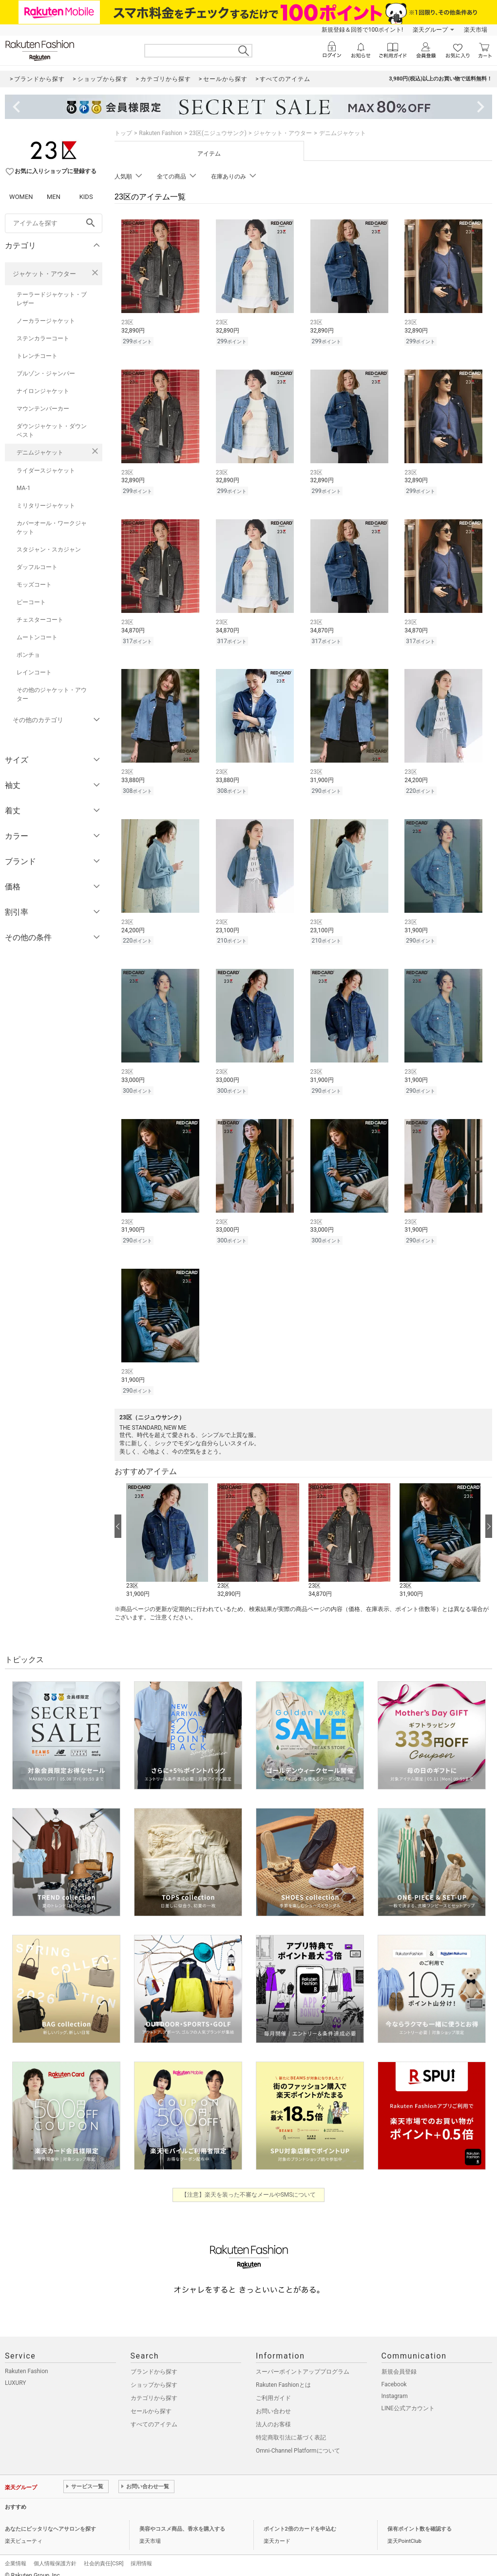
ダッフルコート (37, 567)
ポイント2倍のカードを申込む (300, 2519)
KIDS (86, 196)
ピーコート (31, 602)
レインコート (34, 672)
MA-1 (23, 488)
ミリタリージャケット (46, 505)
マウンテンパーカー (43, 408)
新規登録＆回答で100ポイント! (362, 29)
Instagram (395, 2385)
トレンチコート (37, 356)
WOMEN (21, 196)
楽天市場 (475, 29)
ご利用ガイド (273, 2387)
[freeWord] (53, 223)
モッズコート (34, 584)
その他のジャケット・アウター (52, 694)
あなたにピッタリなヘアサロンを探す (50, 2519)
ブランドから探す (154, 2361)
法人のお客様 (273, 2414)
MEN (53, 196)
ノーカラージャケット (46, 320)
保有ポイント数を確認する (419, 2519)
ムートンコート (37, 637)
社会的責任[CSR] (103, 2553)
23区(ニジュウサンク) (218, 133)
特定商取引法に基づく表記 (291, 2427)
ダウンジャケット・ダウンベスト (52, 430)
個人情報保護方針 (55, 2553)
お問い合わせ (273, 2401)
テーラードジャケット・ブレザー (52, 299)
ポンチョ (28, 654)
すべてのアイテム (154, 2414)
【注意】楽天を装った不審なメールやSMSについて (248, 2184)
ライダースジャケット (46, 470)
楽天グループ (430, 29)
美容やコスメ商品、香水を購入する (182, 2519)
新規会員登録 (399, 2361)
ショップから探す (154, 2374)
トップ (123, 133)
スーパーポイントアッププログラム (302, 2361)
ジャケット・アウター (44, 273)
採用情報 (141, 2553)
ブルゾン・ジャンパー (46, 373)
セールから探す (151, 2401)
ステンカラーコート (43, 338)
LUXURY (15, 2372)
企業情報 (15, 2553)
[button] (166, 1530)
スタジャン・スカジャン (49, 549)
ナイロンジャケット (43, 391)
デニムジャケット (40, 452)
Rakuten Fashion (160, 133)
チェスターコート (40, 619)
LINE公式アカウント (408, 2398)
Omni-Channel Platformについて (298, 2440)
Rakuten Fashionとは (283, 2374)
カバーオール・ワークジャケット (52, 527)
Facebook (394, 2374)
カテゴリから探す (154, 2387)
